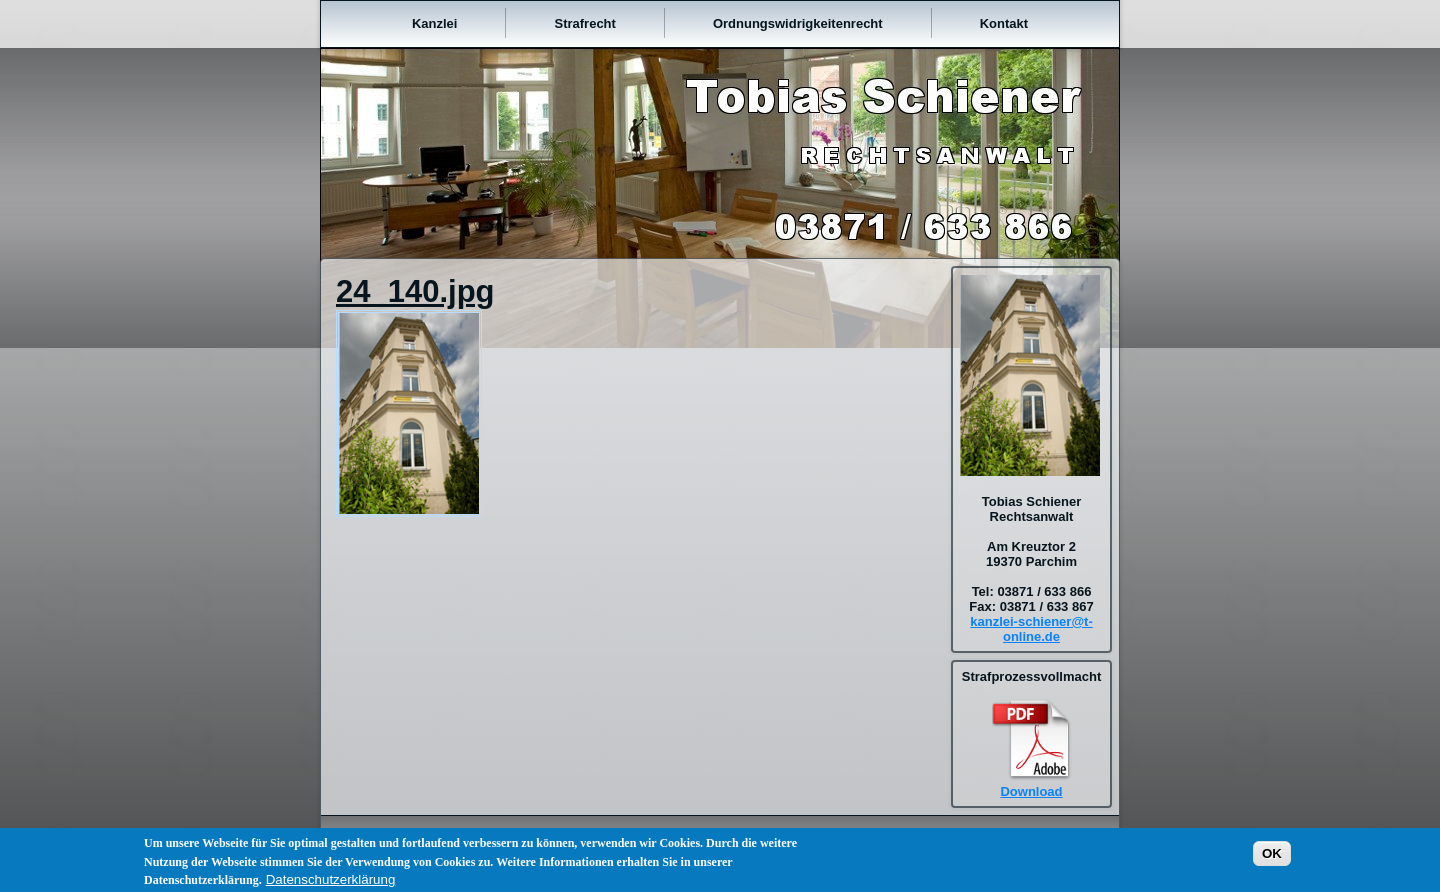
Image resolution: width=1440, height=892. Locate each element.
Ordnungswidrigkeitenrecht (798, 23)
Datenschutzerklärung (331, 883)
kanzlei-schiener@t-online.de (1031, 629)
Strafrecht (584, 23)
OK (1272, 857)
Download (1031, 791)
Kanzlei (435, 23)
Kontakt (1004, 23)
